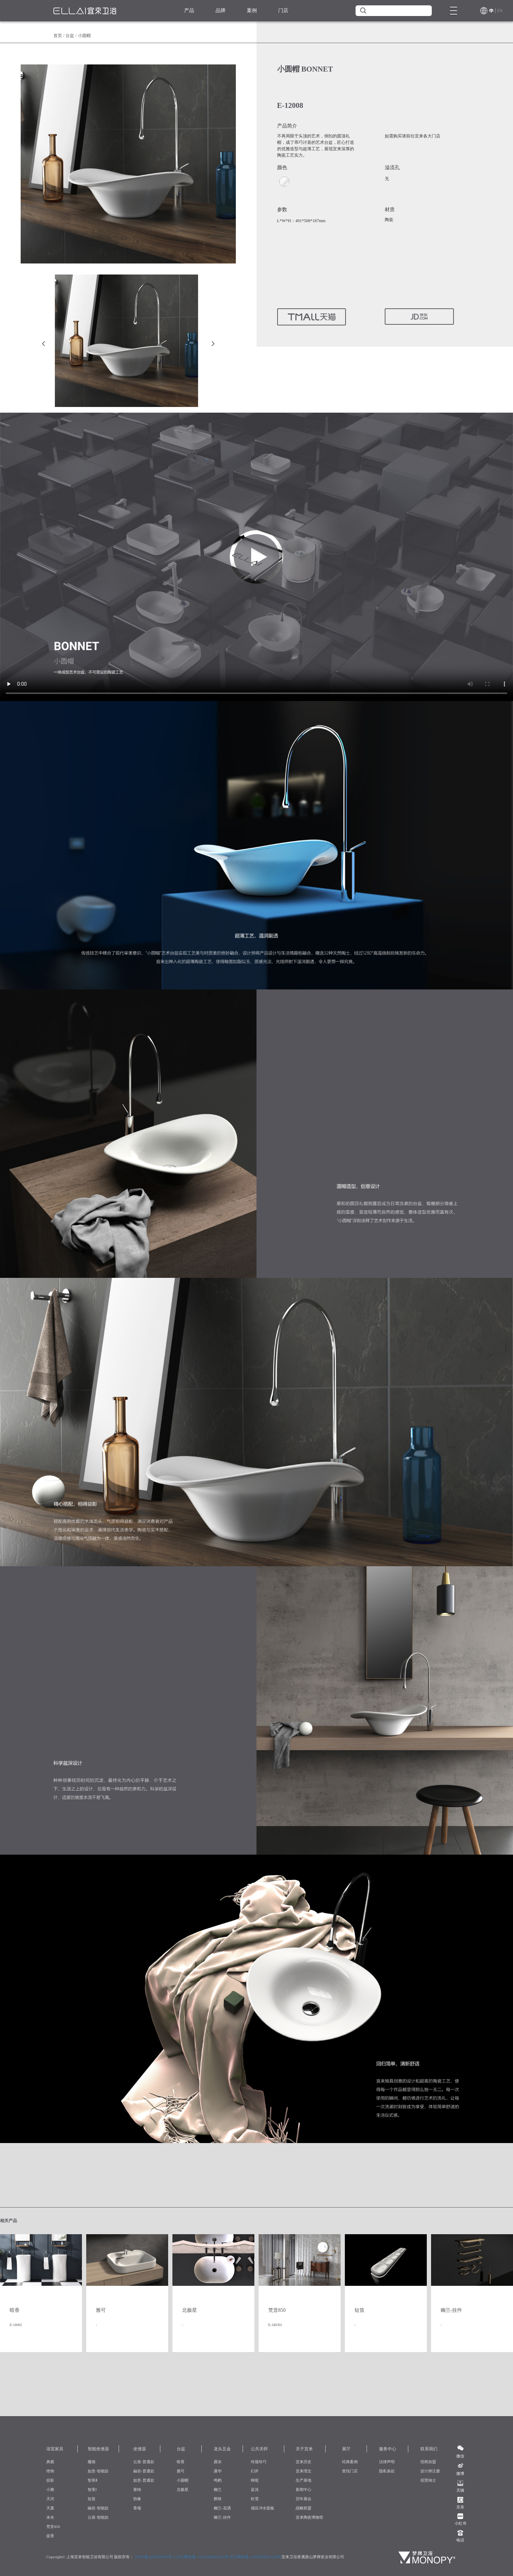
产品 (189, 10)
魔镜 (91, 2462)
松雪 (255, 2499)
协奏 (137, 2499)
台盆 (70, 35)
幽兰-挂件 (222, 2517)
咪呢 (255, 2480)
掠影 (50, 2480)
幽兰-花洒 (222, 2508)
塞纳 (137, 2489)
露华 (218, 2471)
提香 (50, 2536)
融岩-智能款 (98, 2508)
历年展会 (303, 2499)
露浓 (218, 2462)
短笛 (91, 2499)
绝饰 (50, 2471)
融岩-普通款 (143, 2471)
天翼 (50, 2508)
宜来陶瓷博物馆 (309, 2517)
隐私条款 (387, 2471)
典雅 (50, 2462)
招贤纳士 (428, 2480)
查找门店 (350, 2471)
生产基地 (303, 2480)
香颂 (137, 2508)
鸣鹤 (218, 2480)
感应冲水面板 (262, 2508)
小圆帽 (182, 2480)
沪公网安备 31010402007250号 (202, 2557)
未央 (50, 2517)
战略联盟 (303, 2508)
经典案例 (350, 2462)
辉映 (218, 2499)
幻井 (255, 2471)
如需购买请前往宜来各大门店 (412, 136)
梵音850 (53, 2526)
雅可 (181, 2471)
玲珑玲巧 (258, 2462)
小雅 (50, 2489)
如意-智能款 (98, 2471)
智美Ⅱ (92, 2480)
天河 (50, 2499)
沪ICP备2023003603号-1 (155, 2557)
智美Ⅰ (92, 2489)
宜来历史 (303, 2462)
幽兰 (218, 2489)
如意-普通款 (143, 2480)
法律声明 (387, 2462)
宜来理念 (303, 2471)
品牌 (221, 10)
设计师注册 (430, 2471)
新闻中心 (303, 2489)
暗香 (181, 2462)
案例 (252, 10)
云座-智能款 (98, 2517)
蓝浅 (255, 2489)
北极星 (182, 2489)
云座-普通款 (143, 2462)
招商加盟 (428, 2462)
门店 (283, 10)
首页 (57, 35)
